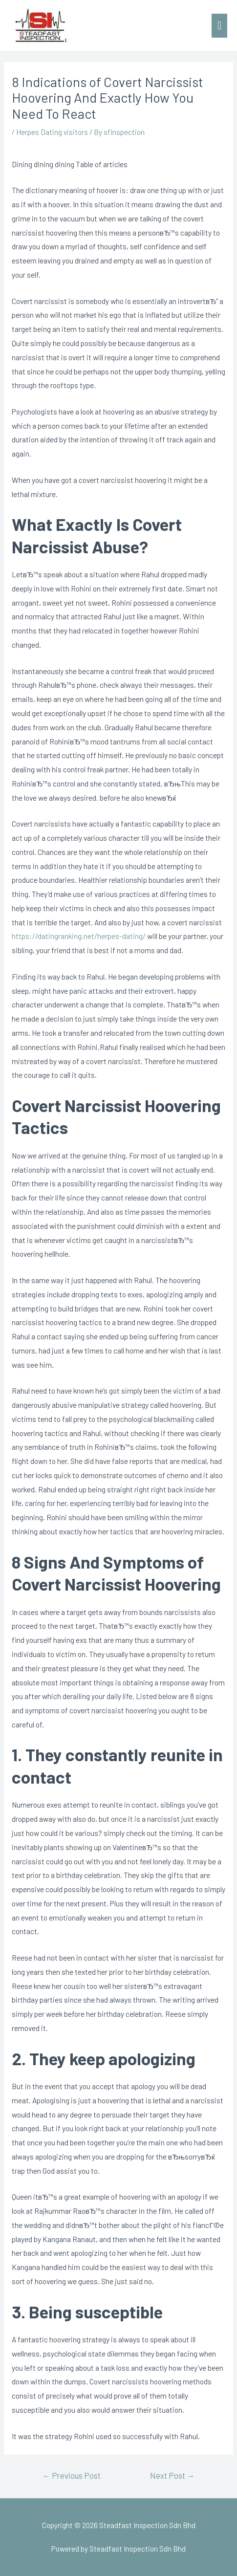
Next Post (172, 2475)
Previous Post (72, 2475)
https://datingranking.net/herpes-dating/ (79, 935)
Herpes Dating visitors (52, 131)
